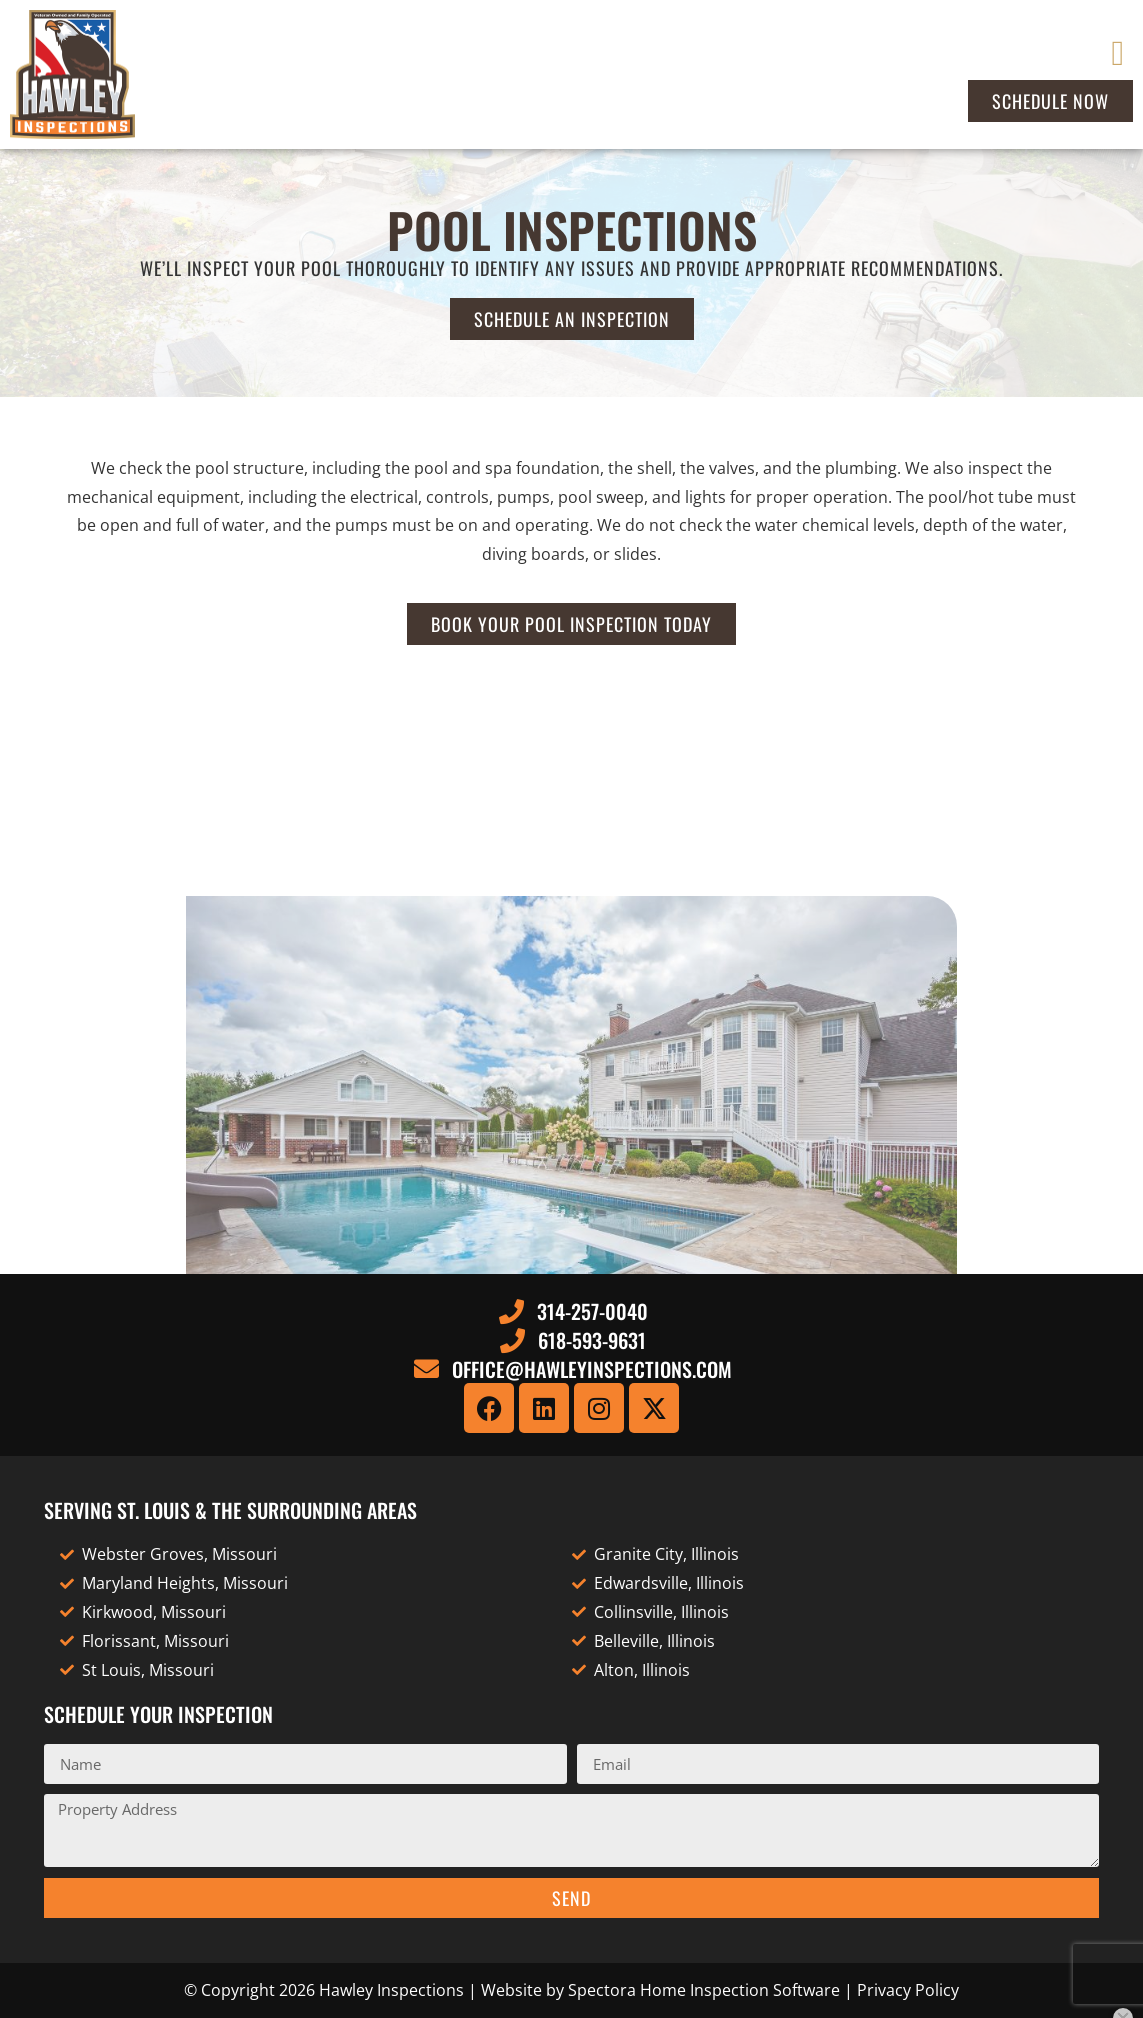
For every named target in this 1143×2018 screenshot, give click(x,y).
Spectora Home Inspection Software (704, 1990)
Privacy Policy (908, 1990)
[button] (1118, 53)
